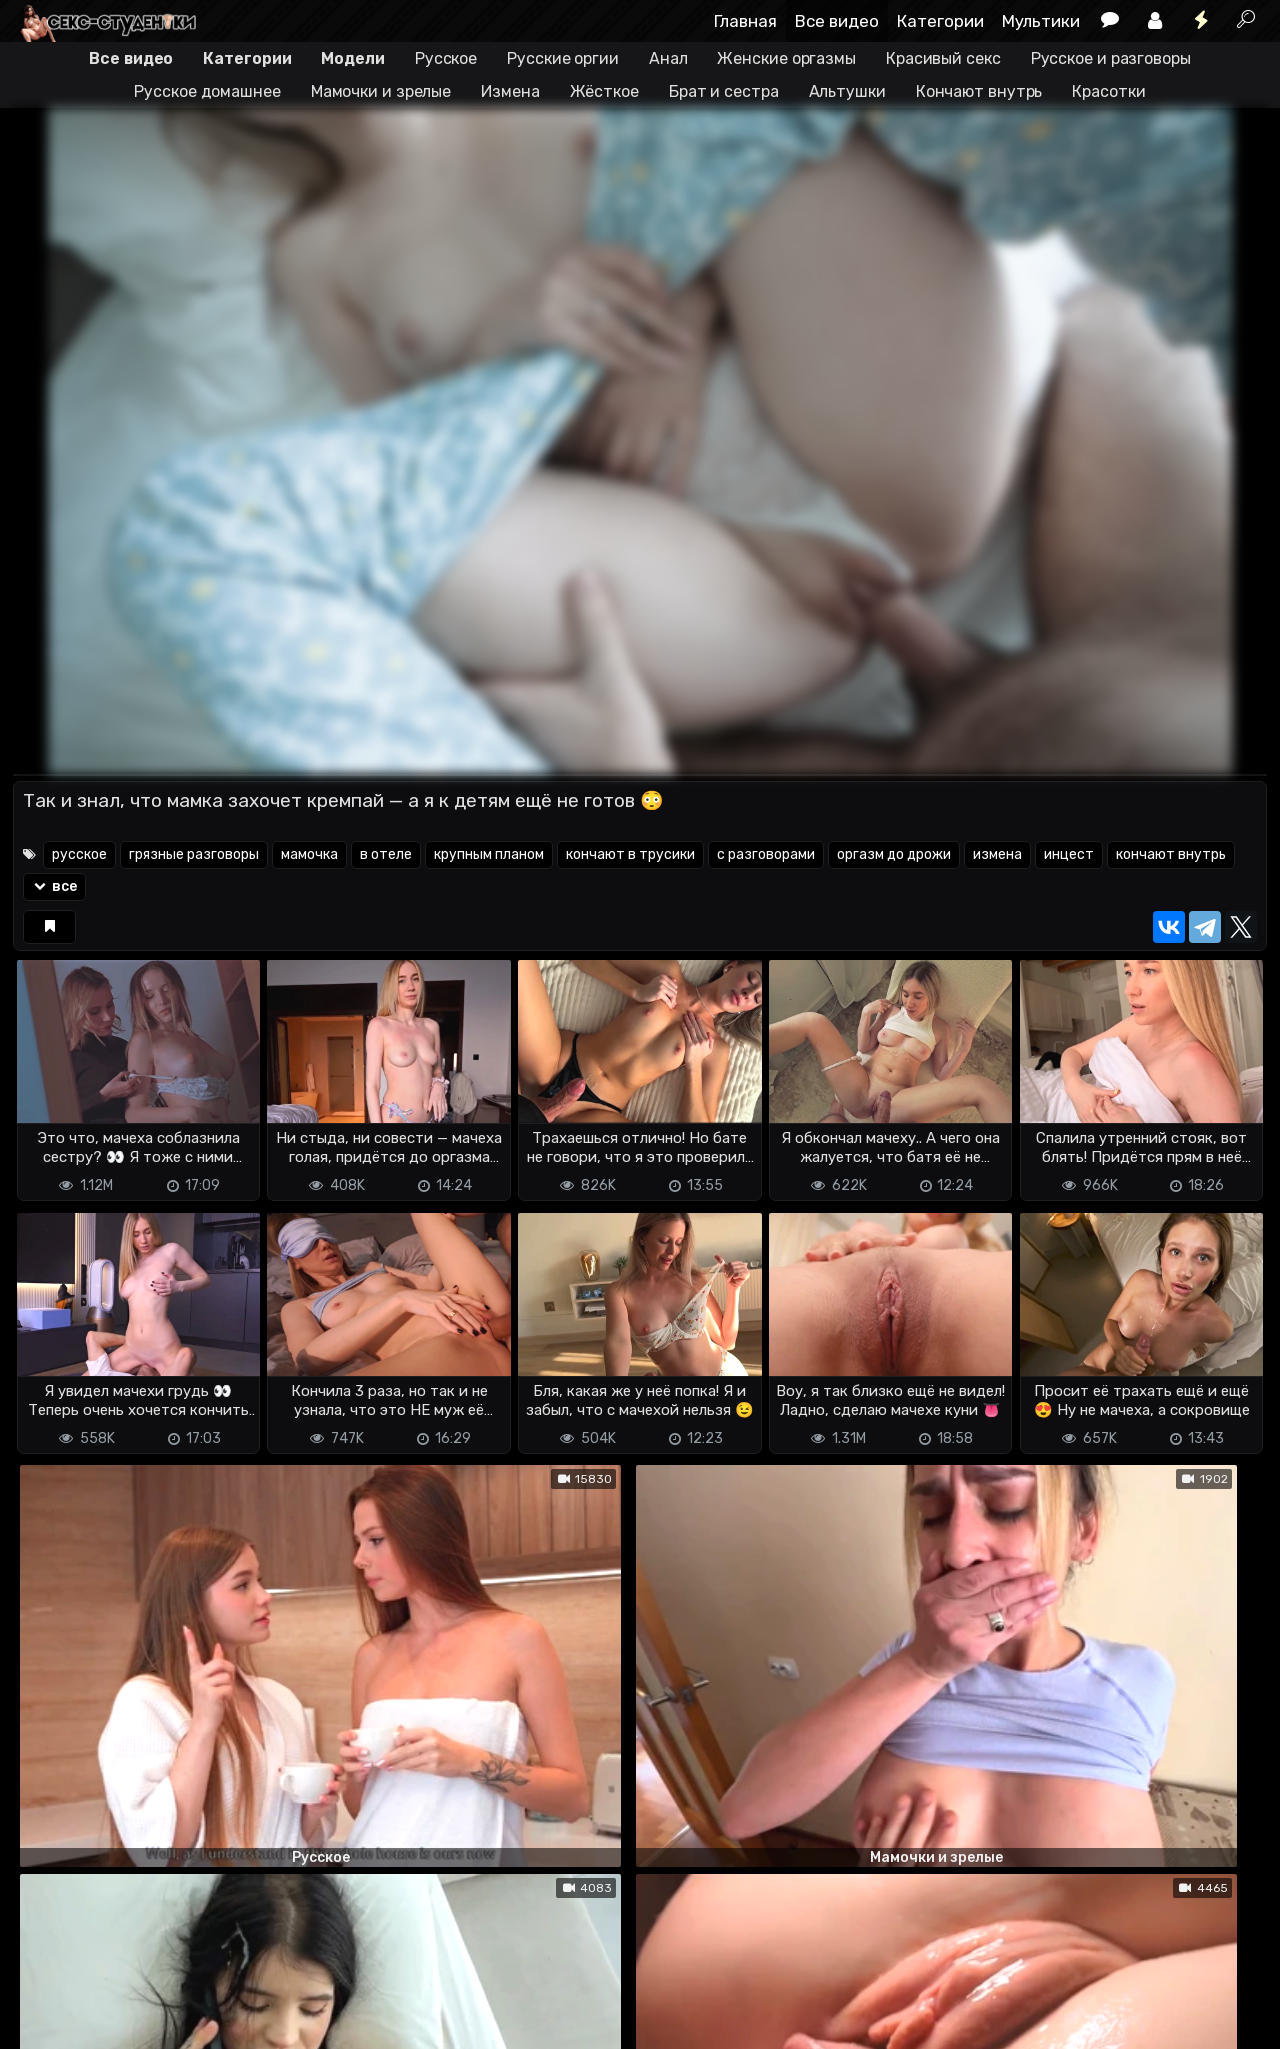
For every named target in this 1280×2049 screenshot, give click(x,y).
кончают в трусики (630, 854)
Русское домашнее (207, 91)
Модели (352, 58)
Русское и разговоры (1111, 58)
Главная (745, 21)
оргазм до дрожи (894, 854)
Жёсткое (604, 91)
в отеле (386, 854)
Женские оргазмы (786, 58)
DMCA (45, 1999)
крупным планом (489, 854)
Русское (446, 58)
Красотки (1108, 91)
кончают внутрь (1171, 854)
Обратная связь (221, 1999)
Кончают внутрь (979, 91)
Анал (668, 58)
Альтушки (847, 91)
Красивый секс (943, 58)
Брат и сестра (724, 91)
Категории (940, 21)
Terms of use (116, 1999)
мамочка (309, 854)
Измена (510, 91)
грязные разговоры (194, 854)
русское (79, 854)
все (54, 886)
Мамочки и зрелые (381, 91)
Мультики (1041, 21)
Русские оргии (563, 58)
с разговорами (766, 854)
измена (997, 854)
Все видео (837, 21)
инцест (1069, 854)
